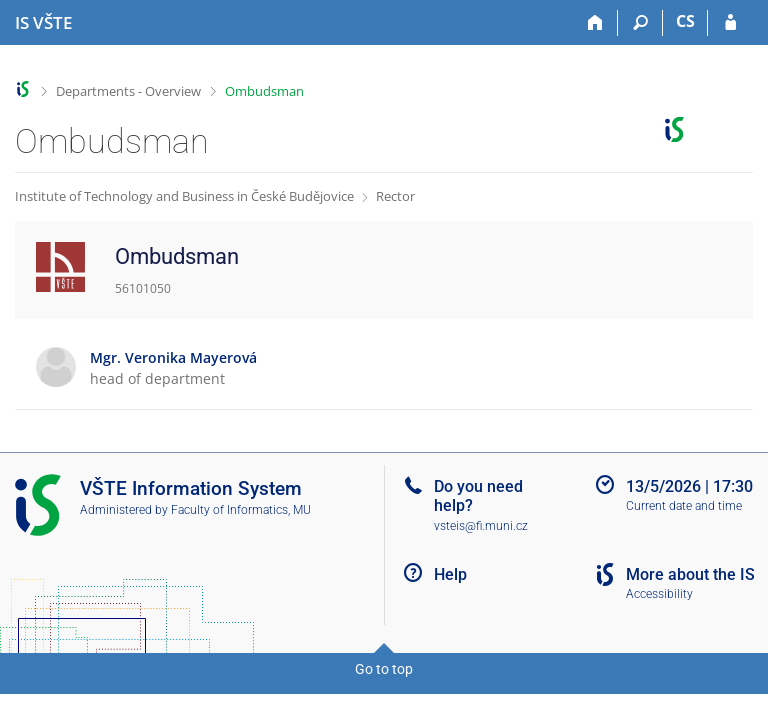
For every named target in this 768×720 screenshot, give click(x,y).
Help (450, 574)
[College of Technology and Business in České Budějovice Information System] (43, 23)
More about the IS (690, 574)
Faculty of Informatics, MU (241, 510)
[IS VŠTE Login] (730, 23)
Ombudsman (264, 91)
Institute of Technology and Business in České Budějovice (184, 196)
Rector (395, 196)
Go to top (384, 669)
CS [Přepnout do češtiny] (685, 21)
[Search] (640, 23)
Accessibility (659, 594)
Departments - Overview (128, 91)
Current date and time (684, 506)
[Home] (595, 23)
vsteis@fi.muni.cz (481, 526)
